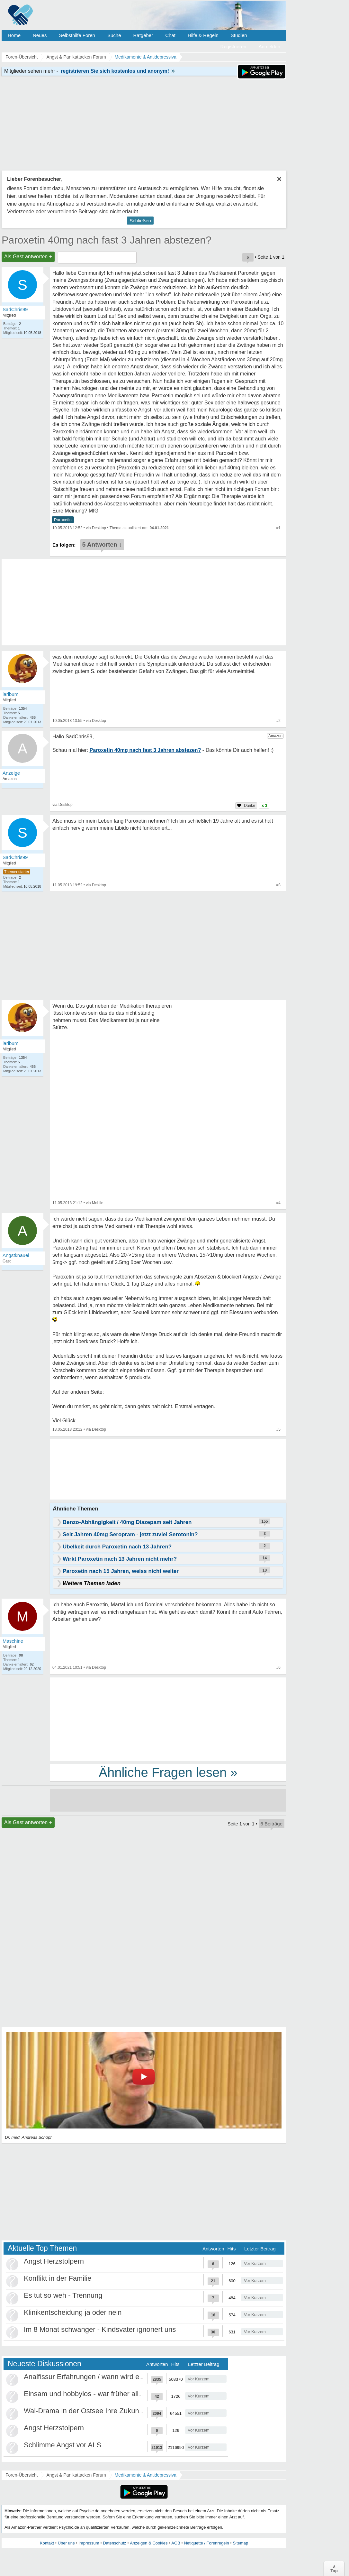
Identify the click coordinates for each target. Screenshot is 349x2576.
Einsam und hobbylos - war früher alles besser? (98, 2394)
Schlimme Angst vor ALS (62, 2445)
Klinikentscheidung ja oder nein (73, 2312)
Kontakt (47, 2543)
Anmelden (269, 46)
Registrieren (233, 46)
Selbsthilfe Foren (77, 35)
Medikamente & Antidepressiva (145, 2475)
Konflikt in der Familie (57, 2278)
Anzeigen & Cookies (148, 2543)
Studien (239, 35)
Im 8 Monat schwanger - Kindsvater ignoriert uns (100, 2329)
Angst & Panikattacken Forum (76, 2475)
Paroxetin (63, 519)
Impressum (88, 2543)
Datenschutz (114, 2543)
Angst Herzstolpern (54, 2261)
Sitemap (240, 2543)
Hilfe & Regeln (203, 35)
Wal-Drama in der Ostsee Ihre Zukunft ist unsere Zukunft (112, 2411)
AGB (175, 2543)
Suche (114, 35)
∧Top (334, 2568)
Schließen (140, 220)
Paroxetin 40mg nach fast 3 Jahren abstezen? (106, 240)
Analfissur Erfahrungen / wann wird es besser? (97, 2377)
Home (14, 35)
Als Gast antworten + (28, 256)
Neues (40, 35)
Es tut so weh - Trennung (63, 2295)
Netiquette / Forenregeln (206, 2543)
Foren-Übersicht (21, 2475)
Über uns (66, 2543)
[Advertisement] (168, 1718)
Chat (170, 35)
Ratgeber (143, 35)
